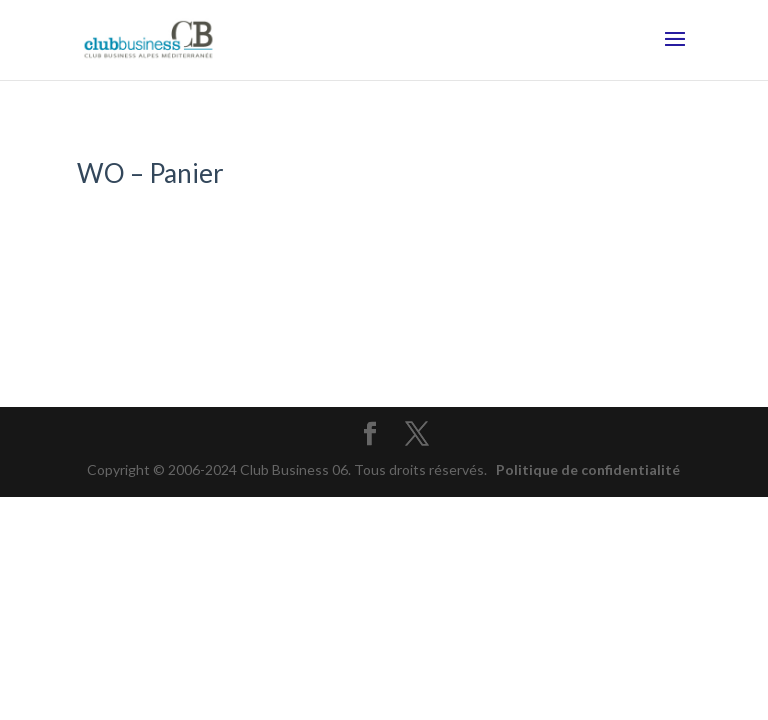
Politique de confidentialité (588, 469)
